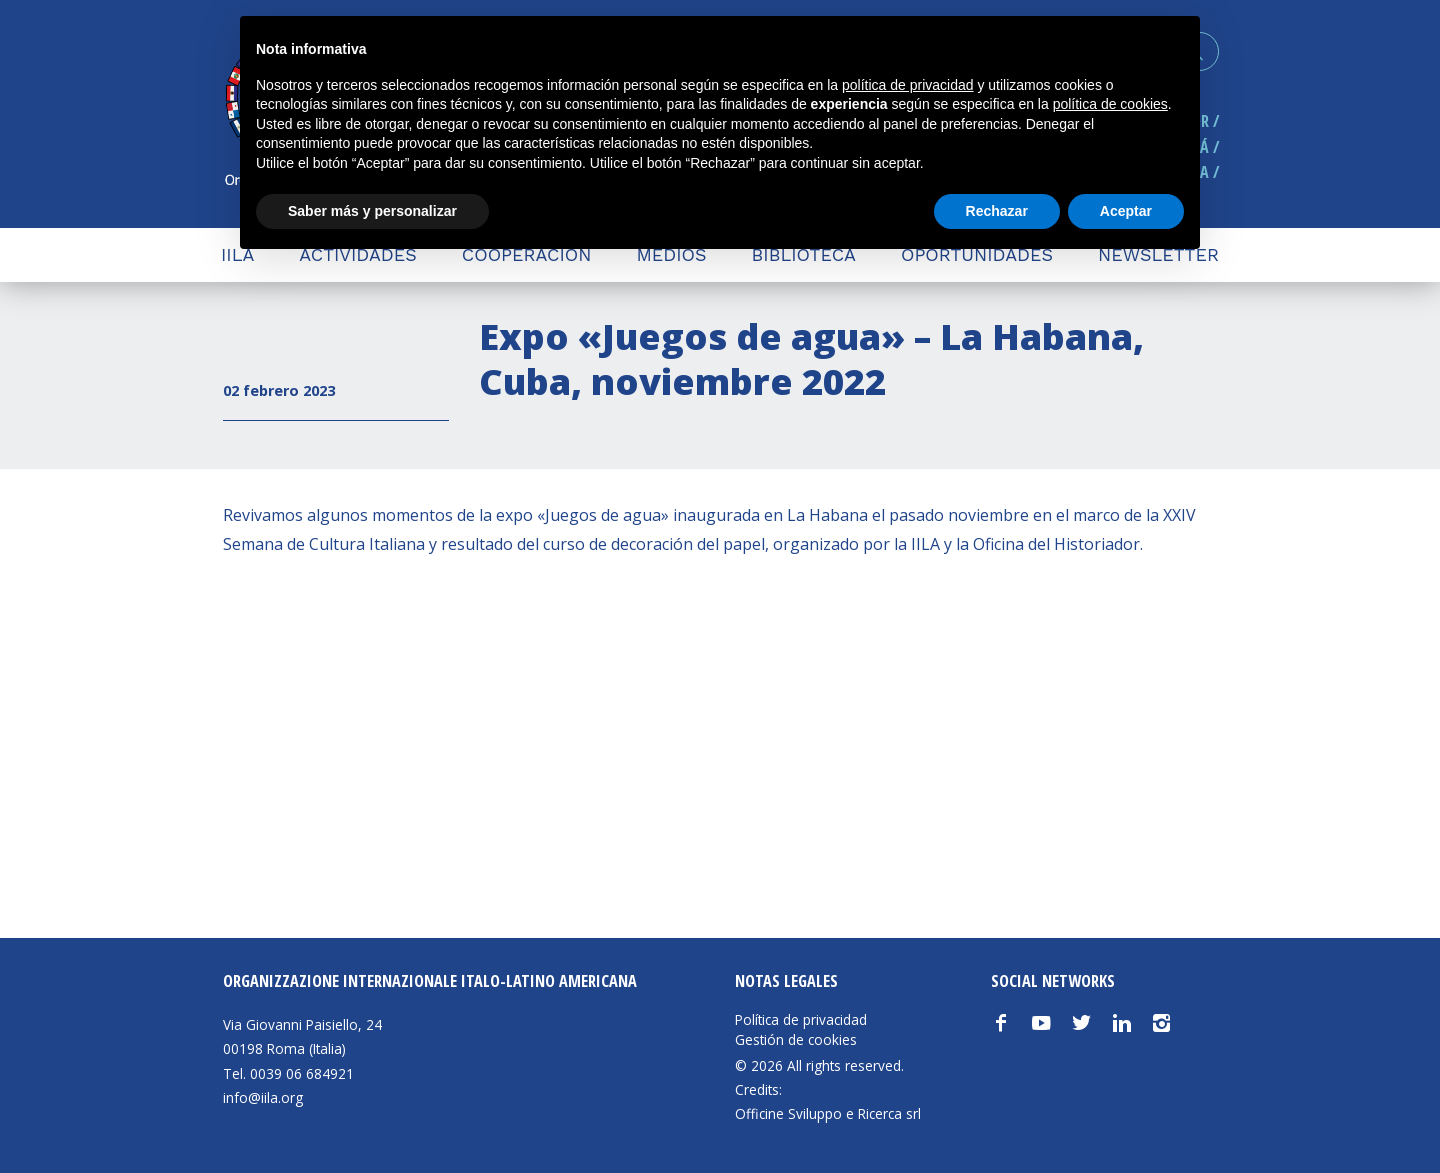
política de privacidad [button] (908, 85)
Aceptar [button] (1126, 211)
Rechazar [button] (997, 211)
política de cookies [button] (1110, 104)
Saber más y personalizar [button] (372, 211)
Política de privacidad (801, 1020)
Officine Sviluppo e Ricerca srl (828, 1113)
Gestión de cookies (796, 1040)
